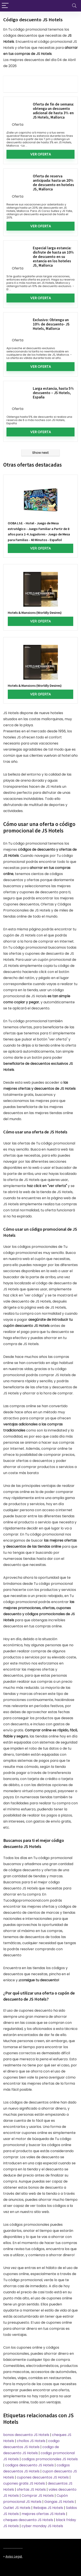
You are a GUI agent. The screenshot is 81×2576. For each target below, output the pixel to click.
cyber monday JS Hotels (42, 2525)
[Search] (74, 6)
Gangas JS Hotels (59, 2501)
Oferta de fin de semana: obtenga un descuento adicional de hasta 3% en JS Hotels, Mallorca (53, 111)
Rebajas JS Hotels (48, 2507)
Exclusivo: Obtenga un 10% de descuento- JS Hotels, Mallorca (51, 324)
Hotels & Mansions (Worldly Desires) (35, 612)
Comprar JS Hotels (38, 2495)
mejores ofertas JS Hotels (43, 2513)
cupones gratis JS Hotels (24, 2483)
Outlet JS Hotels (16, 2507)
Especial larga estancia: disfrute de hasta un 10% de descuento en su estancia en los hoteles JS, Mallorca (53, 257)
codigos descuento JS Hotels (29, 2465)
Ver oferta (40, 154)
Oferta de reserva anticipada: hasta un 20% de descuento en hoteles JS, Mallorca (53, 183)
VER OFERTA (40, 548)
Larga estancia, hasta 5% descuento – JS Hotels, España (53, 393)
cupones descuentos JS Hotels (43, 2477)
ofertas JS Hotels (31, 2489)
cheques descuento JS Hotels (28, 2519)
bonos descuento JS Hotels (26, 2434)
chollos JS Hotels (31, 2440)
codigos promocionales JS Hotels (50, 2459)
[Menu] (5, 6)
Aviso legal (13, 2556)
